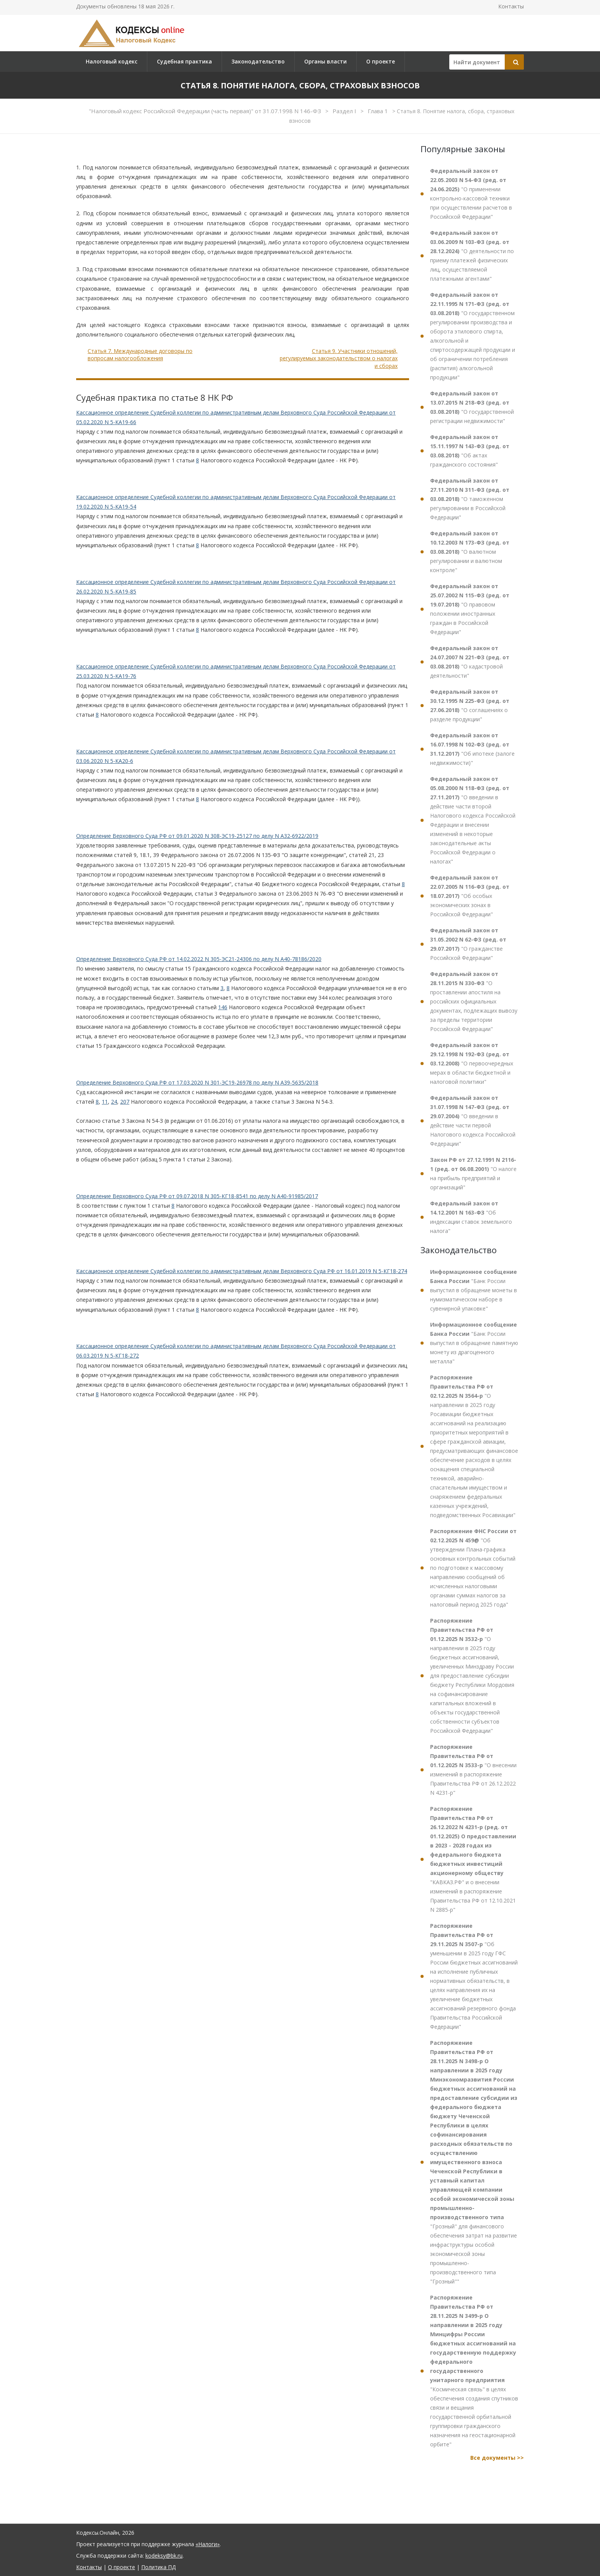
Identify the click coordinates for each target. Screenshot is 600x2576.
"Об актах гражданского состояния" (469, 450)
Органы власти (325, 61)
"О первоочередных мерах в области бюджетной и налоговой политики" (471, 1063)
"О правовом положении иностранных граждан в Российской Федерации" (469, 609)
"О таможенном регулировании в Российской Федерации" (469, 499)
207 (124, 1101)
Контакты (511, 6)
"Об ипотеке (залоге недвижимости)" (472, 749)
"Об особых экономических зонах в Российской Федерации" (469, 896)
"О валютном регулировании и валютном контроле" (469, 552)
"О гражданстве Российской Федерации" (468, 944)
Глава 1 (379, 111)
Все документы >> (497, 2457)
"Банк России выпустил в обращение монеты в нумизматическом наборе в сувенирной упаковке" (473, 1290)
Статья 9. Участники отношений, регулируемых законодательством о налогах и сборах (339, 358)
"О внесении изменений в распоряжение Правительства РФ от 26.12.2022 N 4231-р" (473, 1769)
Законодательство (258, 61)
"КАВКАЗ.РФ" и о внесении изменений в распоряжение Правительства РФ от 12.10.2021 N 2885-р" (473, 1859)
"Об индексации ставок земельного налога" (471, 1217)
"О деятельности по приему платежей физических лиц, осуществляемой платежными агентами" (472, 255)
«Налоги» (208, 2544)
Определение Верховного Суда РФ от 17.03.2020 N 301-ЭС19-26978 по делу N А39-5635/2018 (197, 1082)
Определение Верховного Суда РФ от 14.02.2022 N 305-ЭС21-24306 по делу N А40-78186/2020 (198, 959)
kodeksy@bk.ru (164, 2555)
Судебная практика (184, 61)
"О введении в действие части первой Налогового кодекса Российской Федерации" (472, 1120)
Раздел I (345, 111)
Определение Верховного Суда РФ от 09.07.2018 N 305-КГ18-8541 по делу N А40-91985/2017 (197, 1196)
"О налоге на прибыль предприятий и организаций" (473, 1173)
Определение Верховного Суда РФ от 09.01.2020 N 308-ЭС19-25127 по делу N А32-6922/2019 (197, 835)
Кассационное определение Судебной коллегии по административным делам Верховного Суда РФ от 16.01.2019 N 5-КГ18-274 (241, 1271)
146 (222, 1007)
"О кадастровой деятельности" (469, 661)
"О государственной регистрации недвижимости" (472, 407)
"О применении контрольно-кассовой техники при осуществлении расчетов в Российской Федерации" (471, 193)
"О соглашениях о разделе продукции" (469, 705)
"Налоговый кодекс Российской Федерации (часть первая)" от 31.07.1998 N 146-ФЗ (206, 111)
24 (114, 1101)
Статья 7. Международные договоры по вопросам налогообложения (140, 354)
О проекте (380, 61)
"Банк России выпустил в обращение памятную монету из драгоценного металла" (474, 1343)
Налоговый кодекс (111, 61)
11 (105, 1101)
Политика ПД (158, 2567)
